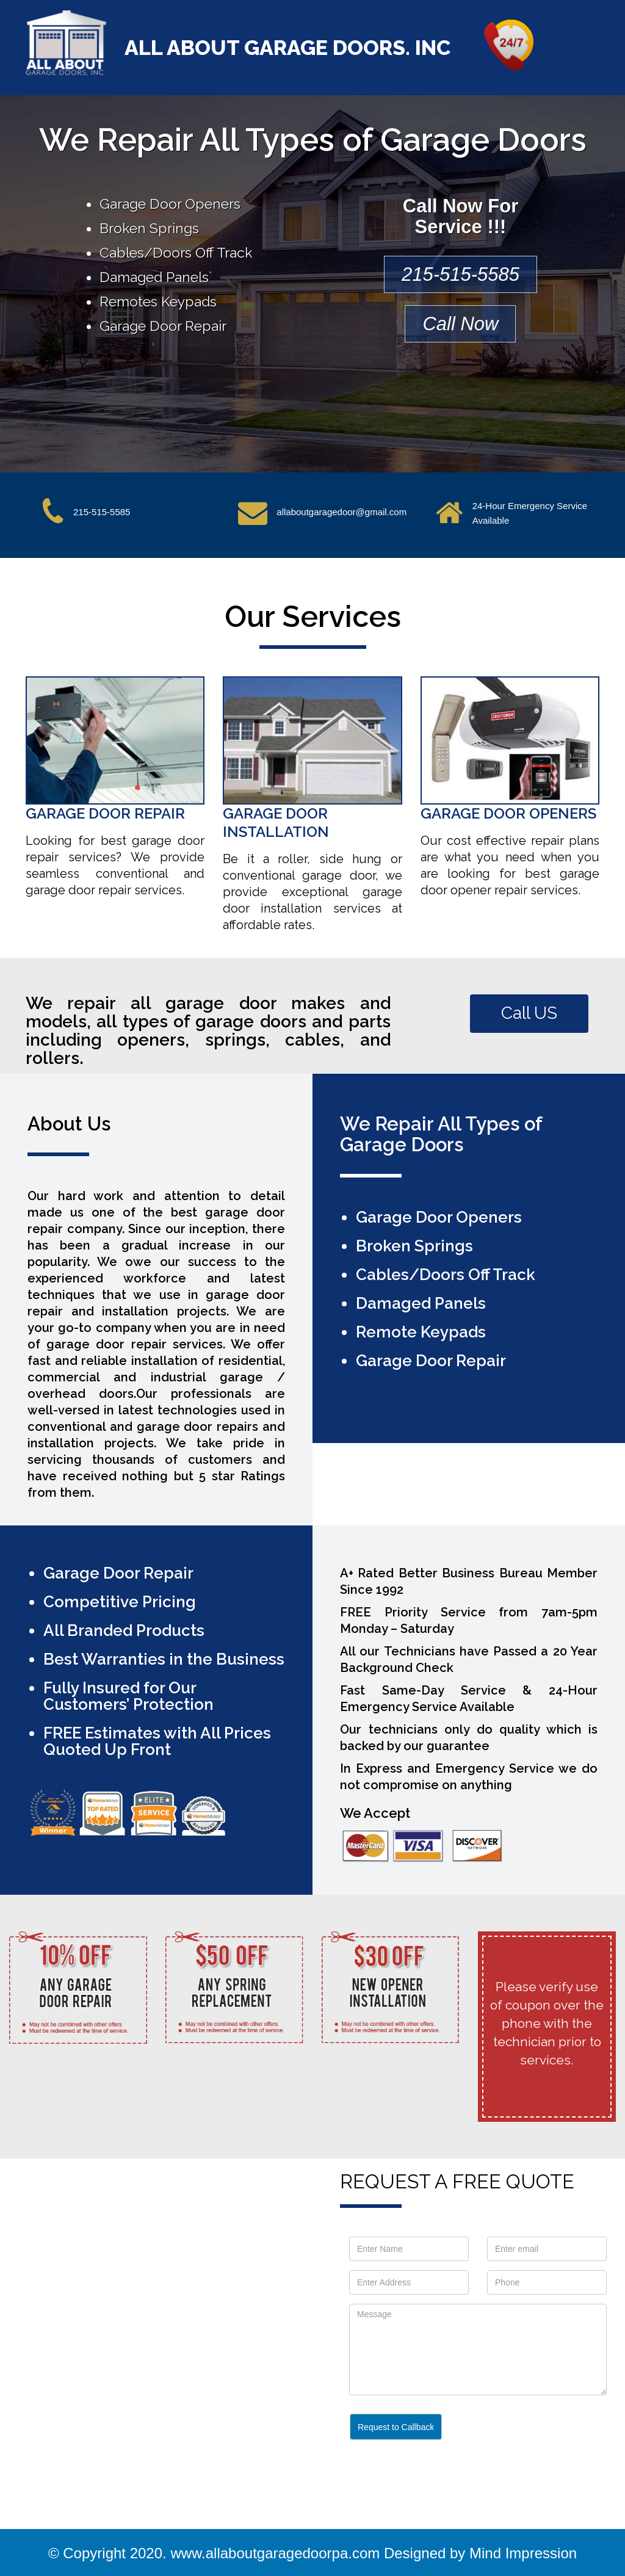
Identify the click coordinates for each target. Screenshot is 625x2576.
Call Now (460, 324)
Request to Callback (396, 2427)
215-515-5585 (460, 274)
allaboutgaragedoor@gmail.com (341, 512)
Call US (529, 1013)
